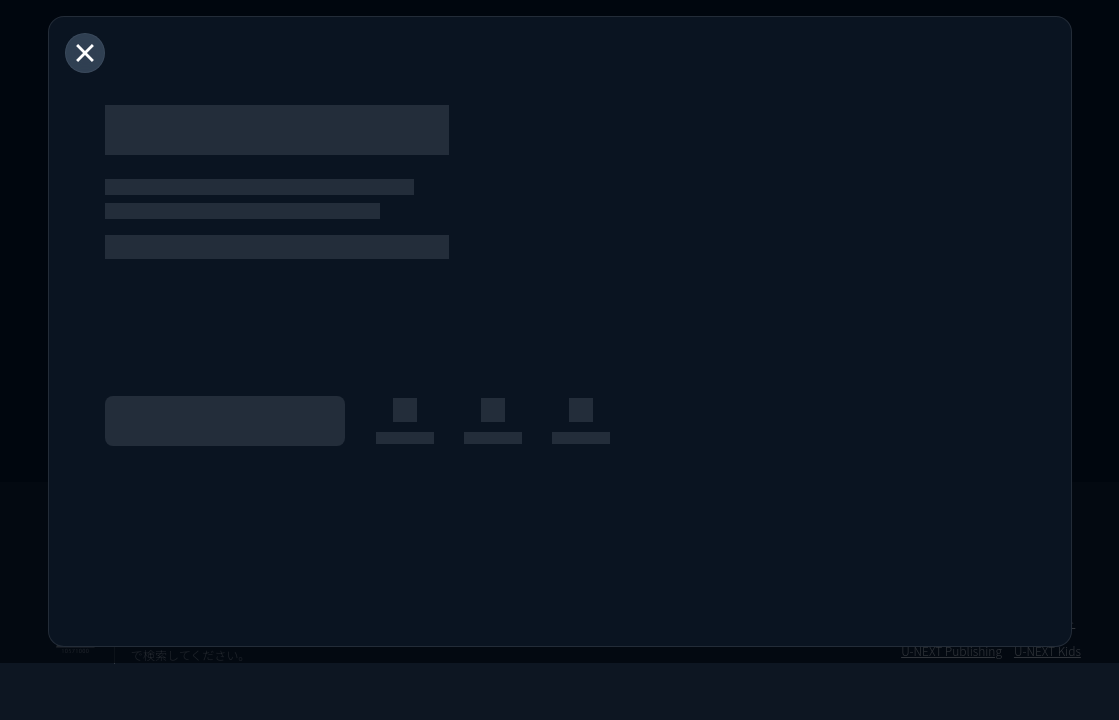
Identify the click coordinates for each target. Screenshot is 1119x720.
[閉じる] (85, 53)
